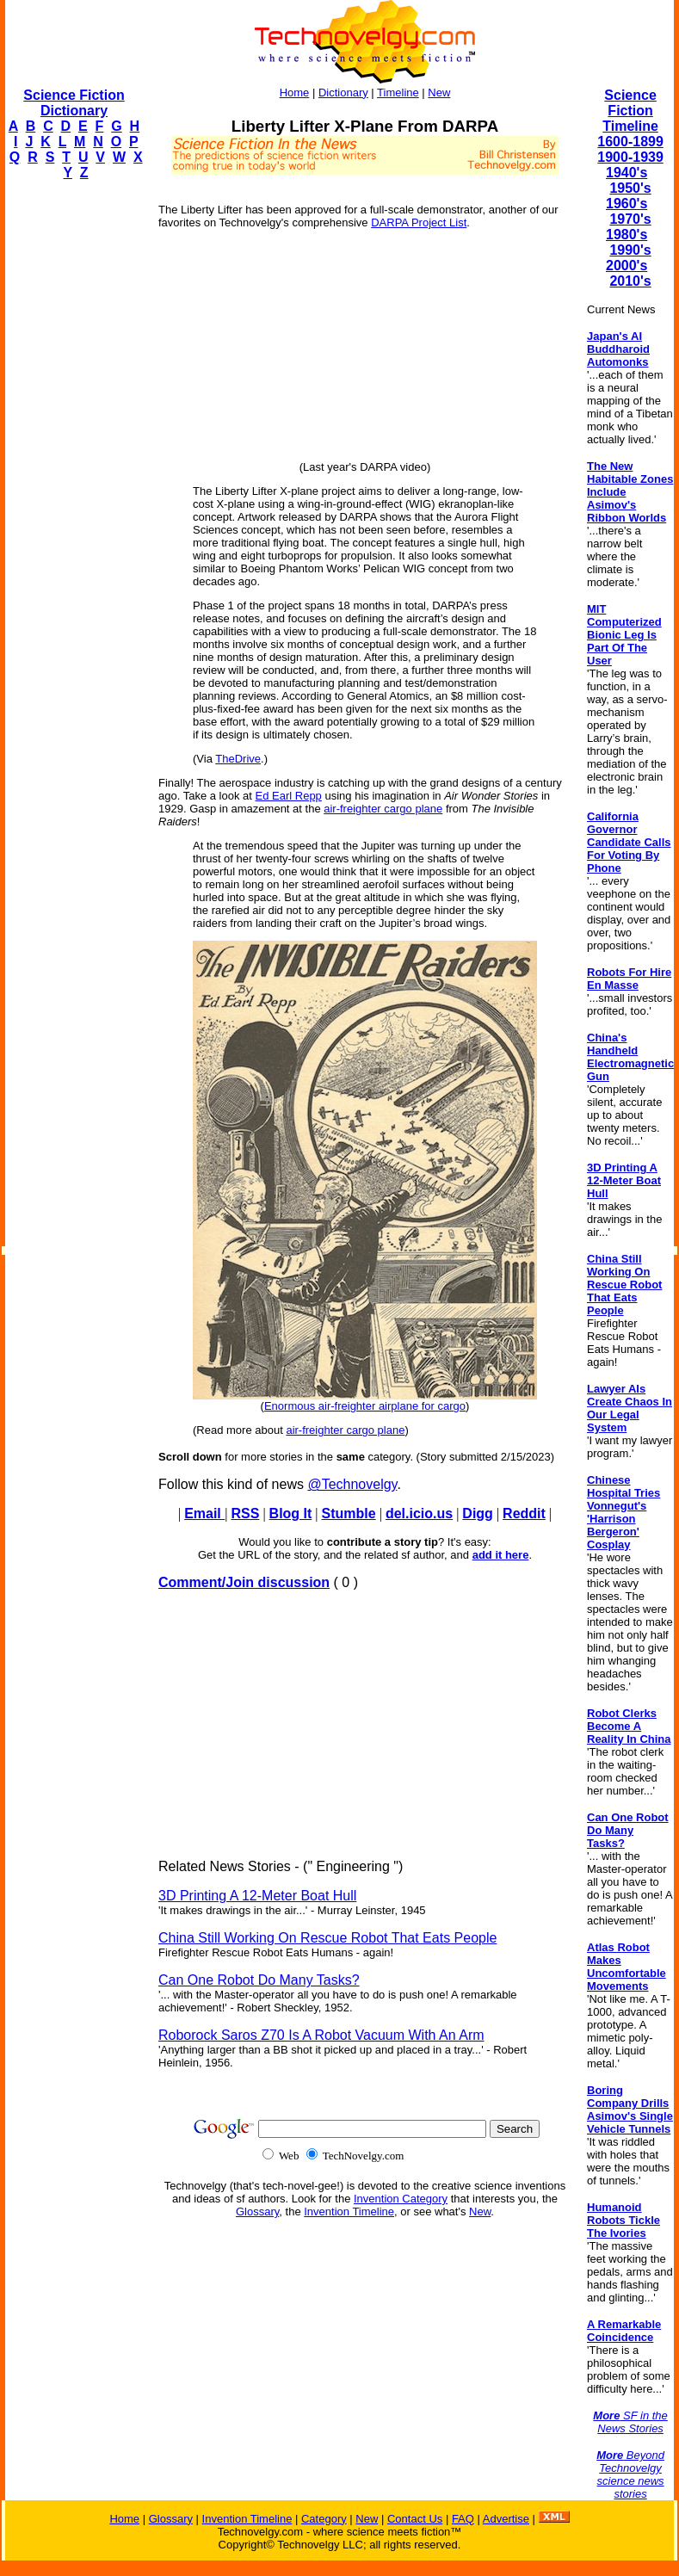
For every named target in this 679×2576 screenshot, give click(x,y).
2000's (626, 265)
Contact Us (414, 2518)
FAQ (463, 2518)
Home (295, 92)
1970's (630, 219)
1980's (626, 234)
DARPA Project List (418, 222)
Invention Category (401, 2198)
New (439, 92)
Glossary (257, 2211)
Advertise (506, 2518)
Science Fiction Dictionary (73, 103)
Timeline (398, 92)
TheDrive (238, 758)
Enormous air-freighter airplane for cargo (365, 1405)
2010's (630, 281)
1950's (630, 188)
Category (324, 2518)
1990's (630, 250)
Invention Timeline (349, 2211)
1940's (626, 172)
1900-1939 (630, 157)
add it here (500, 1554)
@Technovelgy (352, 1484)
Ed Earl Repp (289, 795)
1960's (626, 203)
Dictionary (343, 92)
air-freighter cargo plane (383, 808)
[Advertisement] (74, 453)
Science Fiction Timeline (630, 110)
